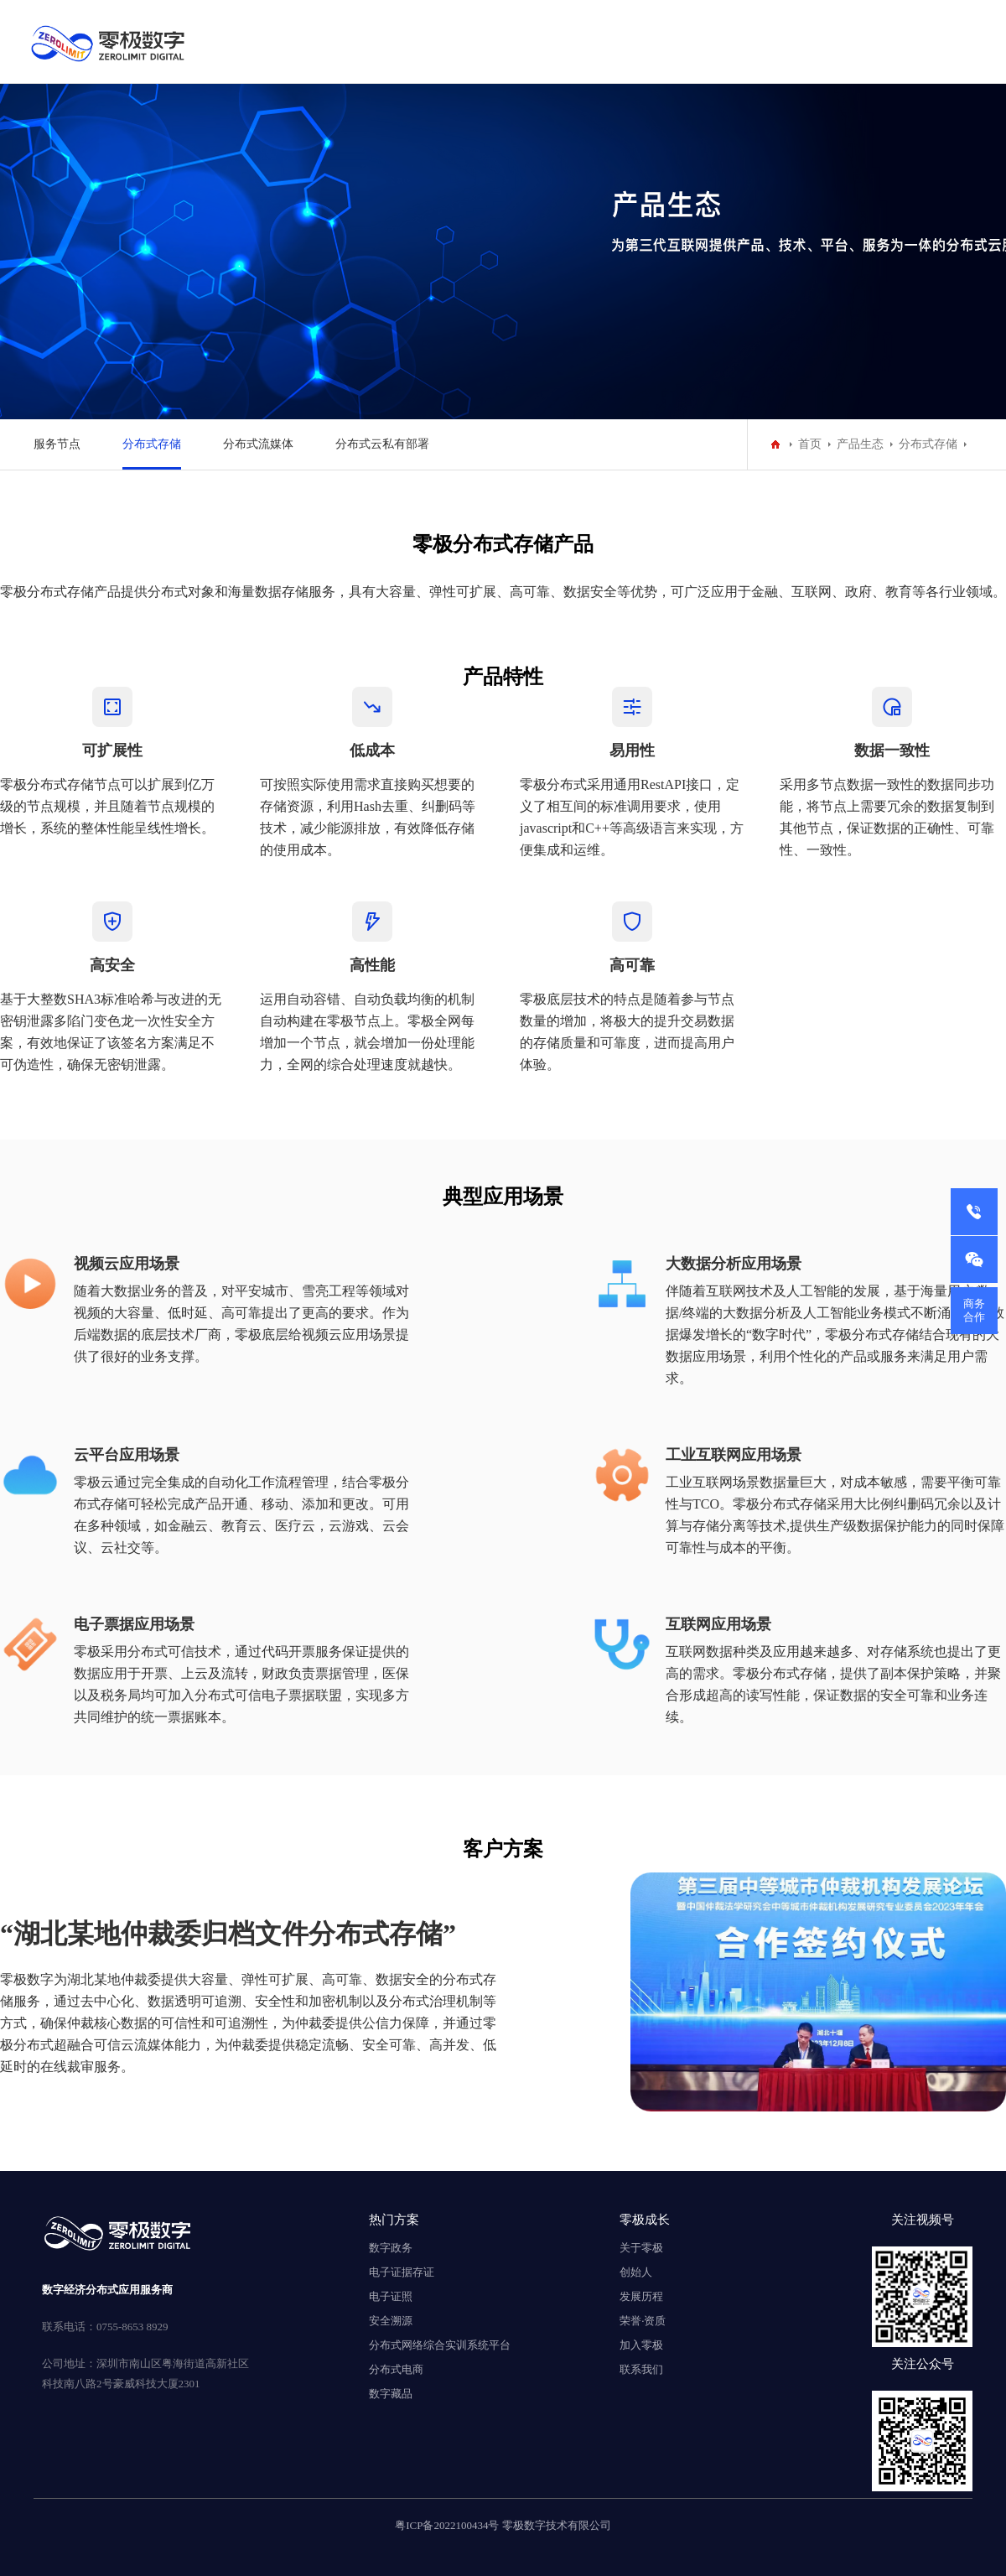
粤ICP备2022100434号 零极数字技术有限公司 (502, 2525)
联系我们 (641, 2369)
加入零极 (641, 2345)
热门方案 (394, 2219)
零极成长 (645, 2219)
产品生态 (860, 444)
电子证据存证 (401, 2272)
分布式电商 (396, 2369)
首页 (810, 444)
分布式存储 (151, 444)
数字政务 (390, 2247)
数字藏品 (390, 2393)
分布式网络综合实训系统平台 (440, 2345)
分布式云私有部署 (382, 444)
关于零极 (641, 2247)
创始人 (636, 2272)
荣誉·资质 (643, 2320)
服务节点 (57, 444)
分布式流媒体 (258, 444)
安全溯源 (390, 2320)
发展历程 (641, 2296)
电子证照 (390, 2296)
